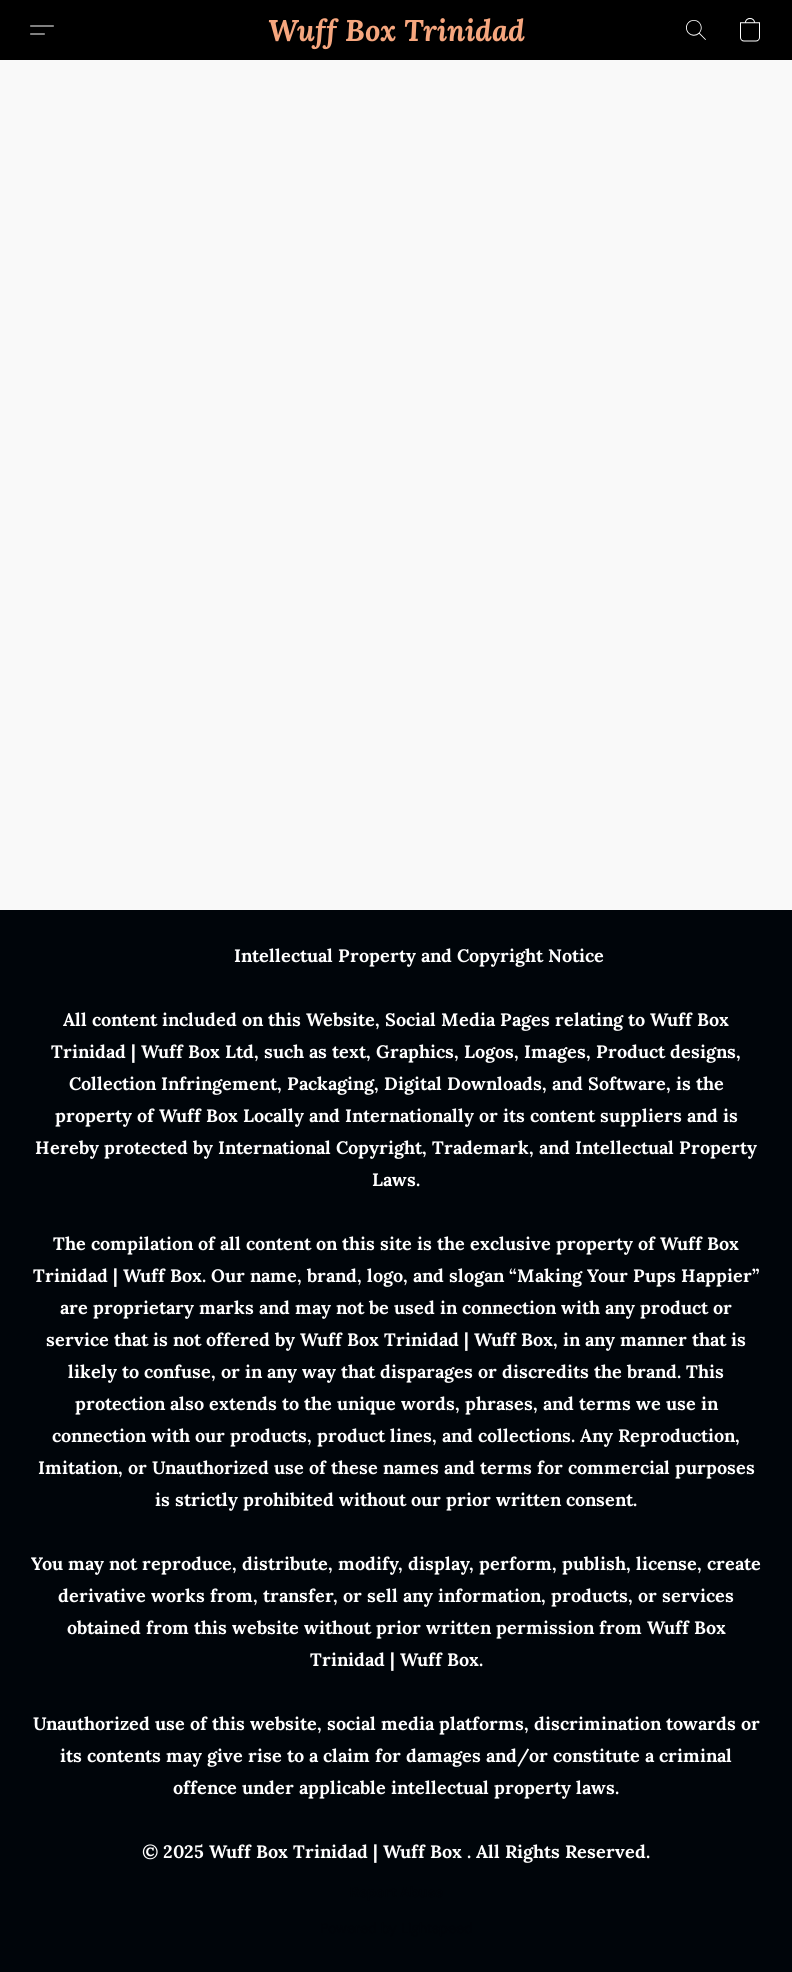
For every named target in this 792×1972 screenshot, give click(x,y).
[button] (396, 30)
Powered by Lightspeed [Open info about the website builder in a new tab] (396, 1928)
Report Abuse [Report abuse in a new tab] (396, 1892)
